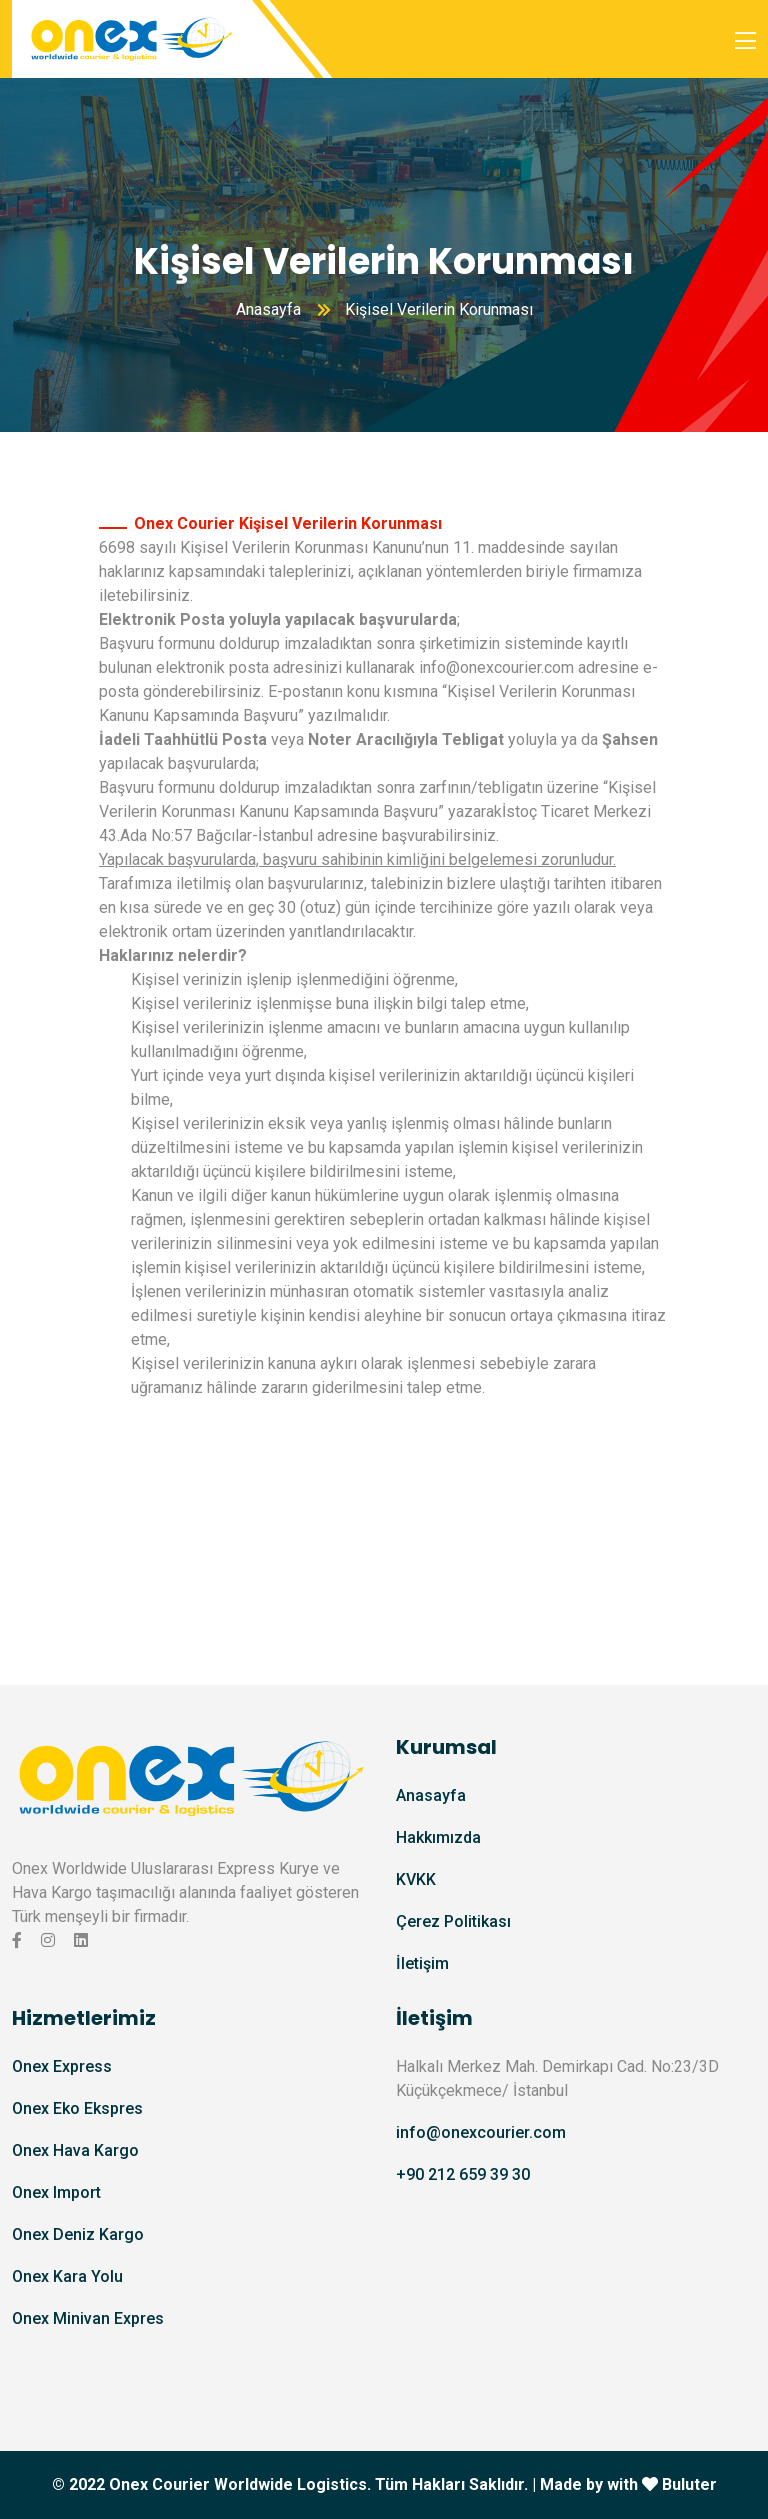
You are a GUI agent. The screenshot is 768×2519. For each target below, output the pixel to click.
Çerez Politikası (453, 1921)
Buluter (689, 2484)
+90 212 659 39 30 (463, 2174)
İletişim (422, 1963)
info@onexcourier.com (496, 667)
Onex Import (56, 2192)
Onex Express (62, 2066)
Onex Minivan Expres (88, 2318)
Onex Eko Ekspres (77, 2108)
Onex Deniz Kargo (78, 2234)
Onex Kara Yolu (67, 2276)
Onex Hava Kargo (75, 2150)
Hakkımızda (438, 1837)
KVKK (416, 1879)
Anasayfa (268, 309)
